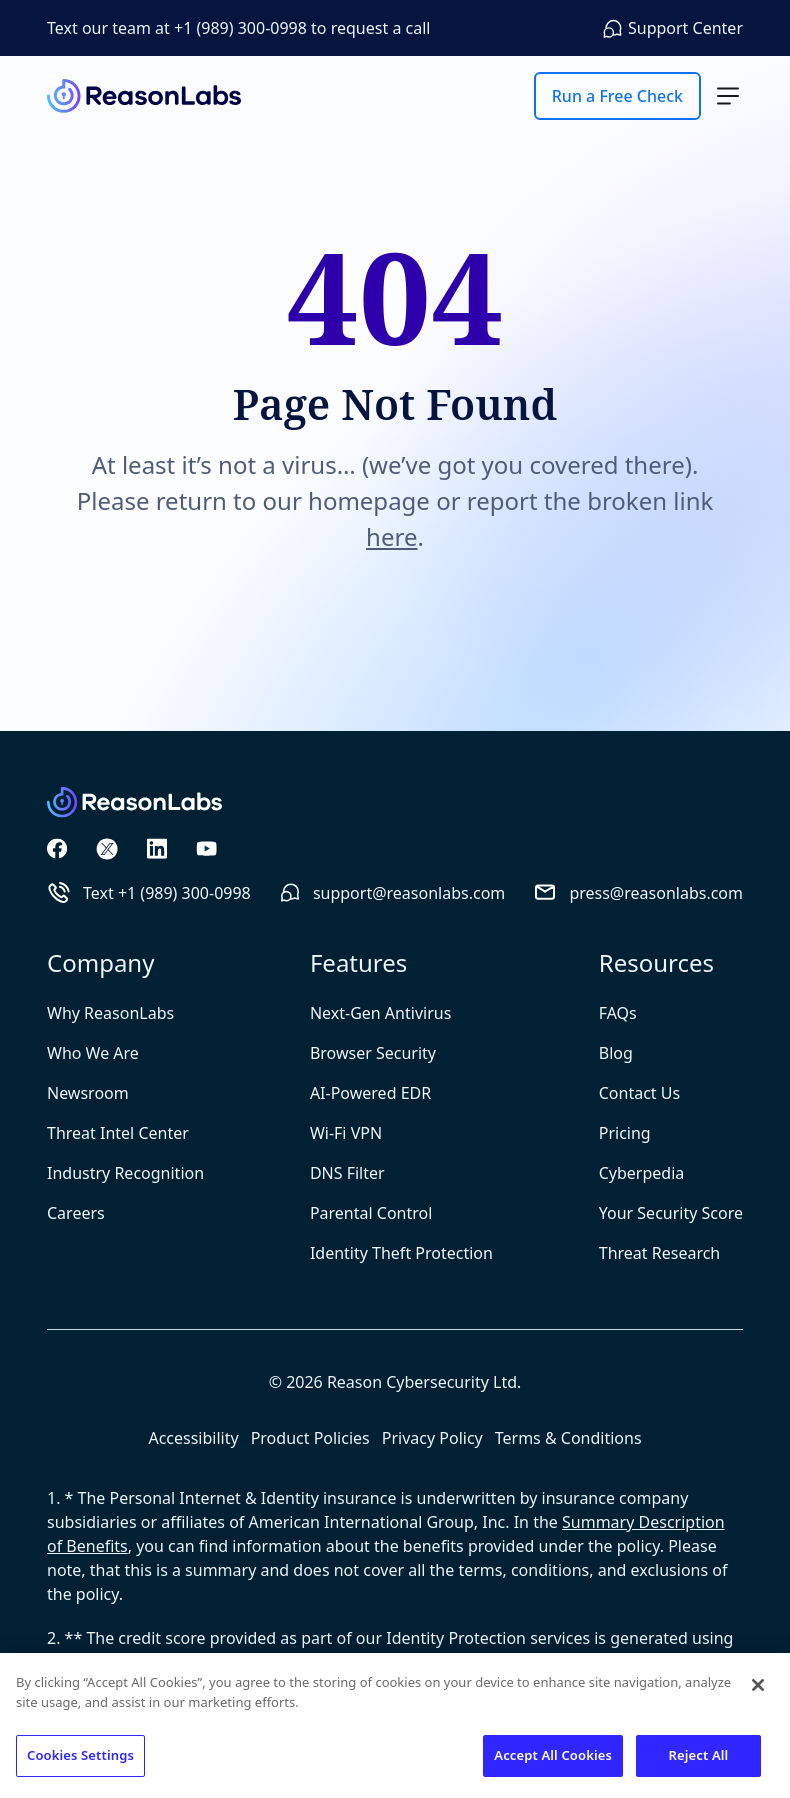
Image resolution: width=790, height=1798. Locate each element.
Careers (76, 1213)
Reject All (699, 1755)
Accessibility (193, 1438)
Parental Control (371, 1213)
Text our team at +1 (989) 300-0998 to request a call (238, 28)
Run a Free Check (617, 96)
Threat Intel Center (118, 1133)
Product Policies (310, 1438)
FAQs (618, 1013)
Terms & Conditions (568, 1438)
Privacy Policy (432, 1438)
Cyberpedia (642, 1173)
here (391, 536)
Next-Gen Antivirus (380, 1013)
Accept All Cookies (553, 1755)
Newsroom (88, 1093)
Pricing (625, 1133)
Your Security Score (671, 1213)
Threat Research (660, 1253)
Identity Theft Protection (401, 1253)
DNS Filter (347, 1173)
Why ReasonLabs (110, 1013)
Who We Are (93, 1053)
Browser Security (373, 1053)
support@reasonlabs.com (392, 892)
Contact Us (639, 1093)
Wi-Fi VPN (346, 1133)
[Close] (758, 1685)
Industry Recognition (125, 1173)
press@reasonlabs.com (638, 892)
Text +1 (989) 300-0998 (149, 892)
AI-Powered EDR (370, 1093)
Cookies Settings (80, 1755)
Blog (616, 1053)
